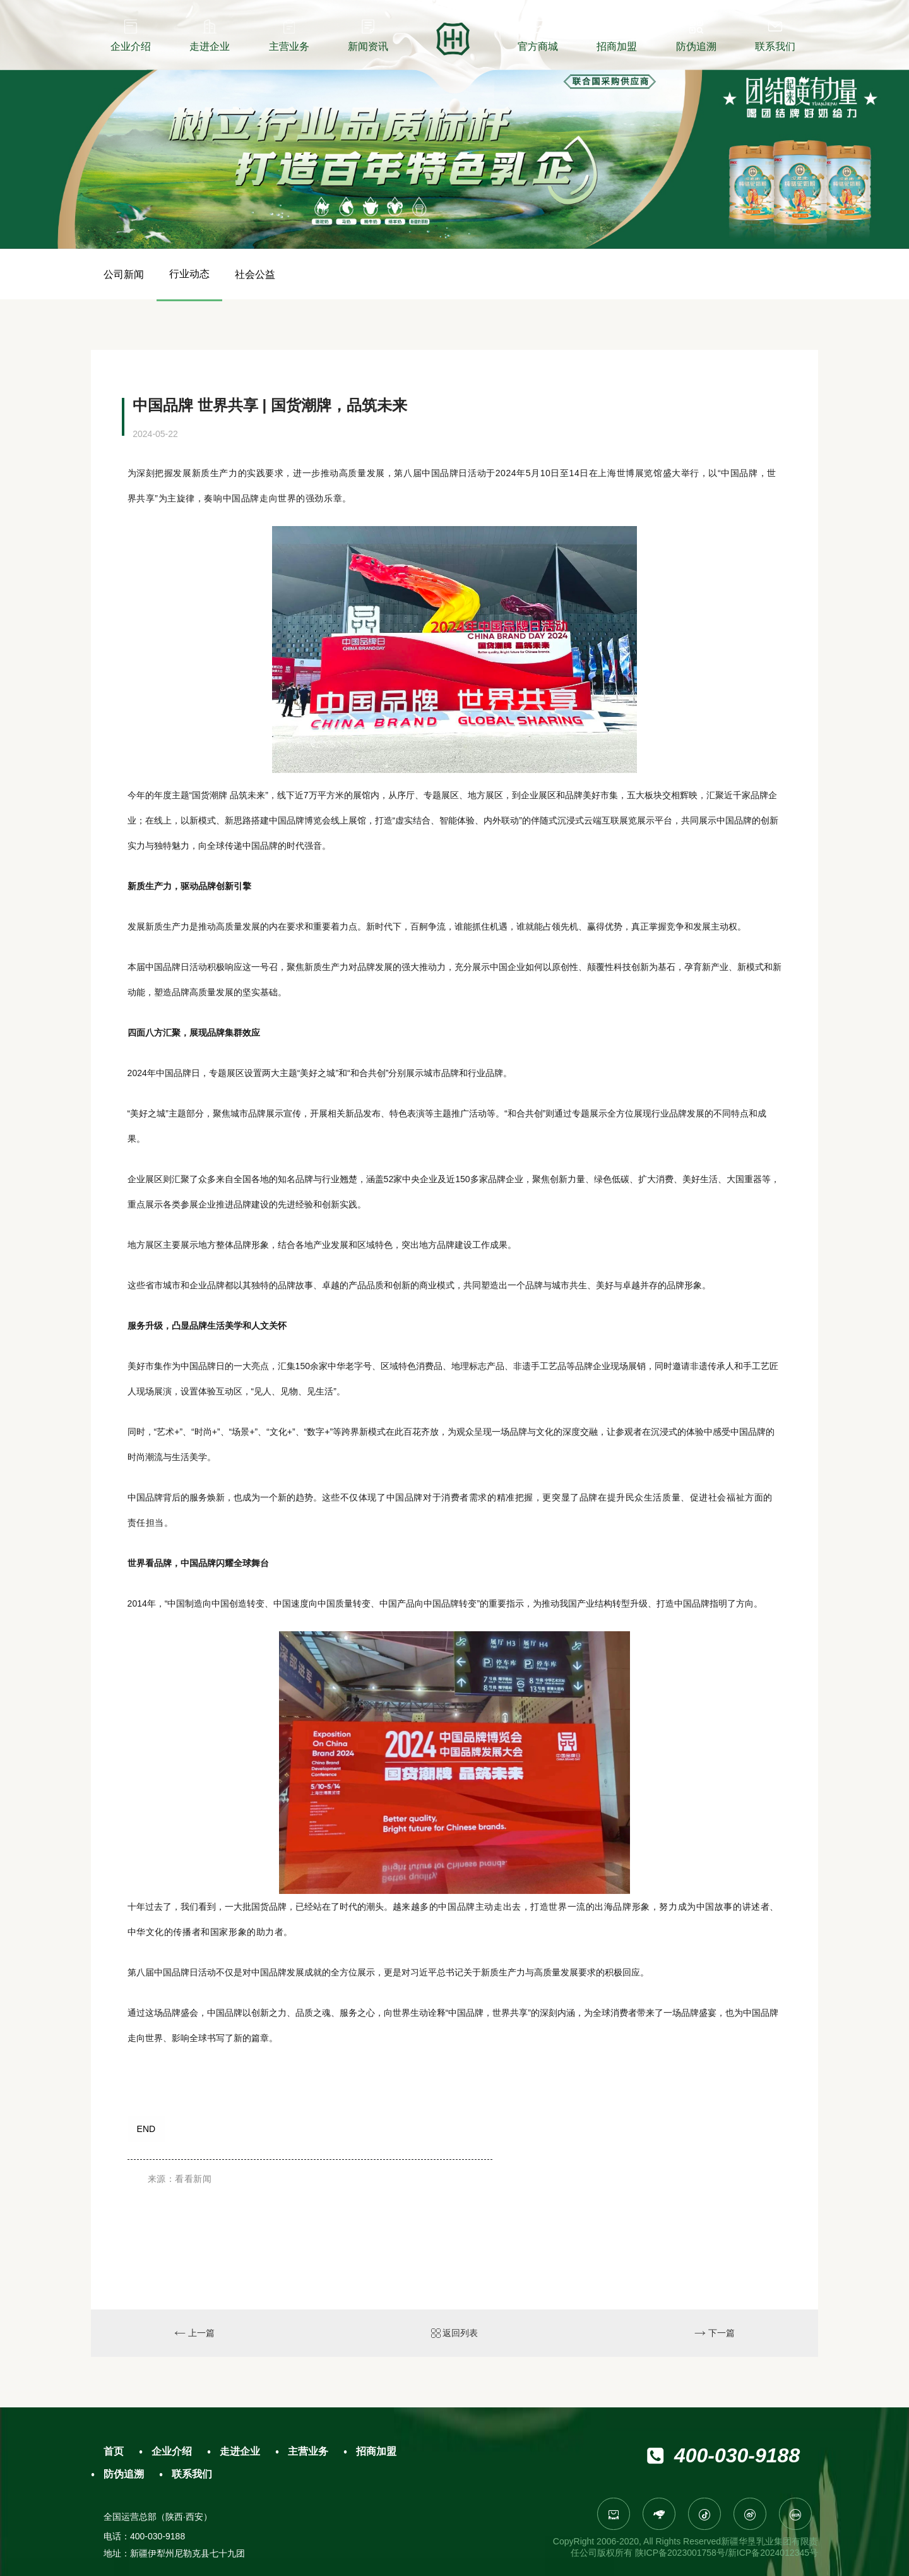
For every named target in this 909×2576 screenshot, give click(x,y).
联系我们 (192, 2474)
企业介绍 (172, 2451)
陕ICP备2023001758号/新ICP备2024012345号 (726, 2553)
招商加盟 (376, 2451)
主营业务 (308, 2451)
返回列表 (454, 2333)
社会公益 (255, 274)
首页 (114, 2451)
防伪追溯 (124, 2474)
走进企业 (240, 2451)
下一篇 (714, 2333)
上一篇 (194, 2333)
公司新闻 (124, 274)
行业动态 (189, 273)
